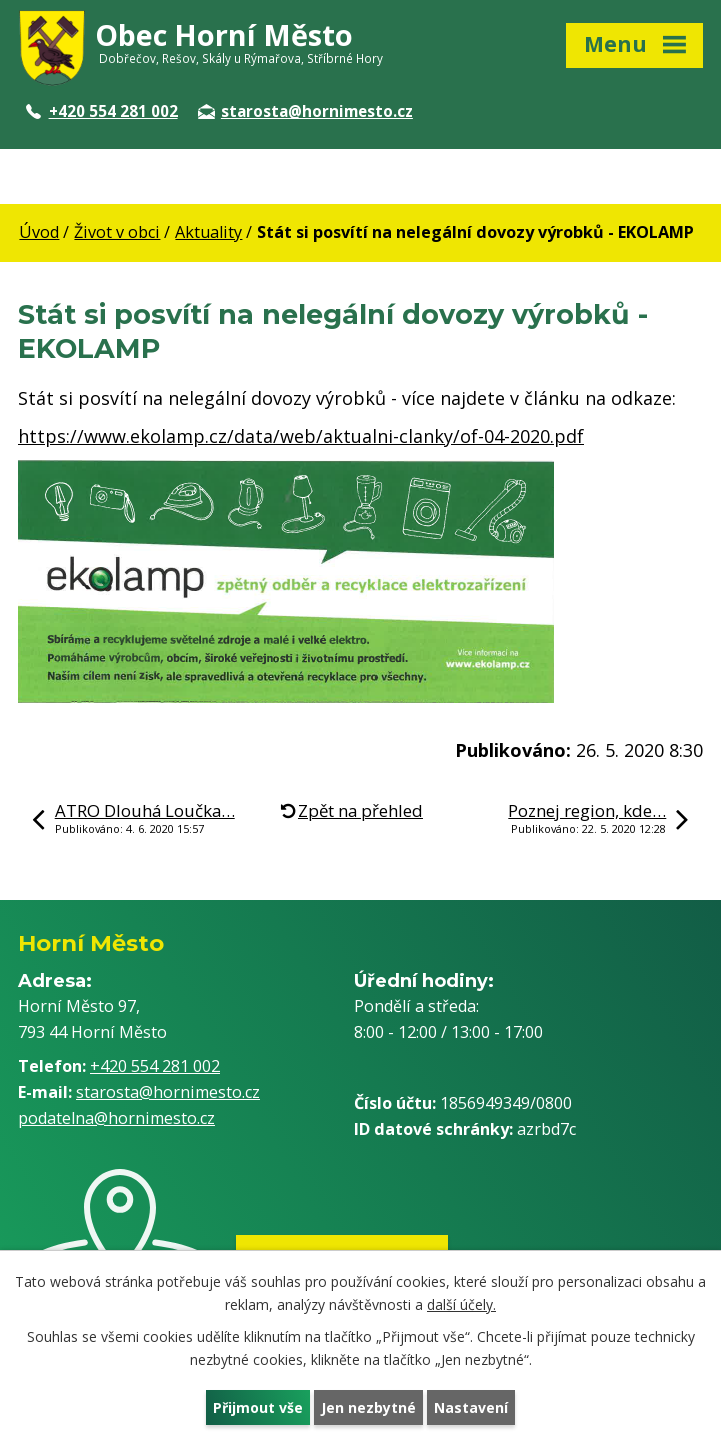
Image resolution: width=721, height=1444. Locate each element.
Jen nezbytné (368, 1407)
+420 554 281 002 (102, 111)
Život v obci (117, 232)
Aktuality (208, 232)
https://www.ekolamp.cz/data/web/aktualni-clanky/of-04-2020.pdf (301, 436)
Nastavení (471, 1407)
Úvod (39, 232)
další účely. (461, 1304)
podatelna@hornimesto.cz (116, 1118)
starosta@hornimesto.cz (305, 111)
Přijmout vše (258, 1407)
